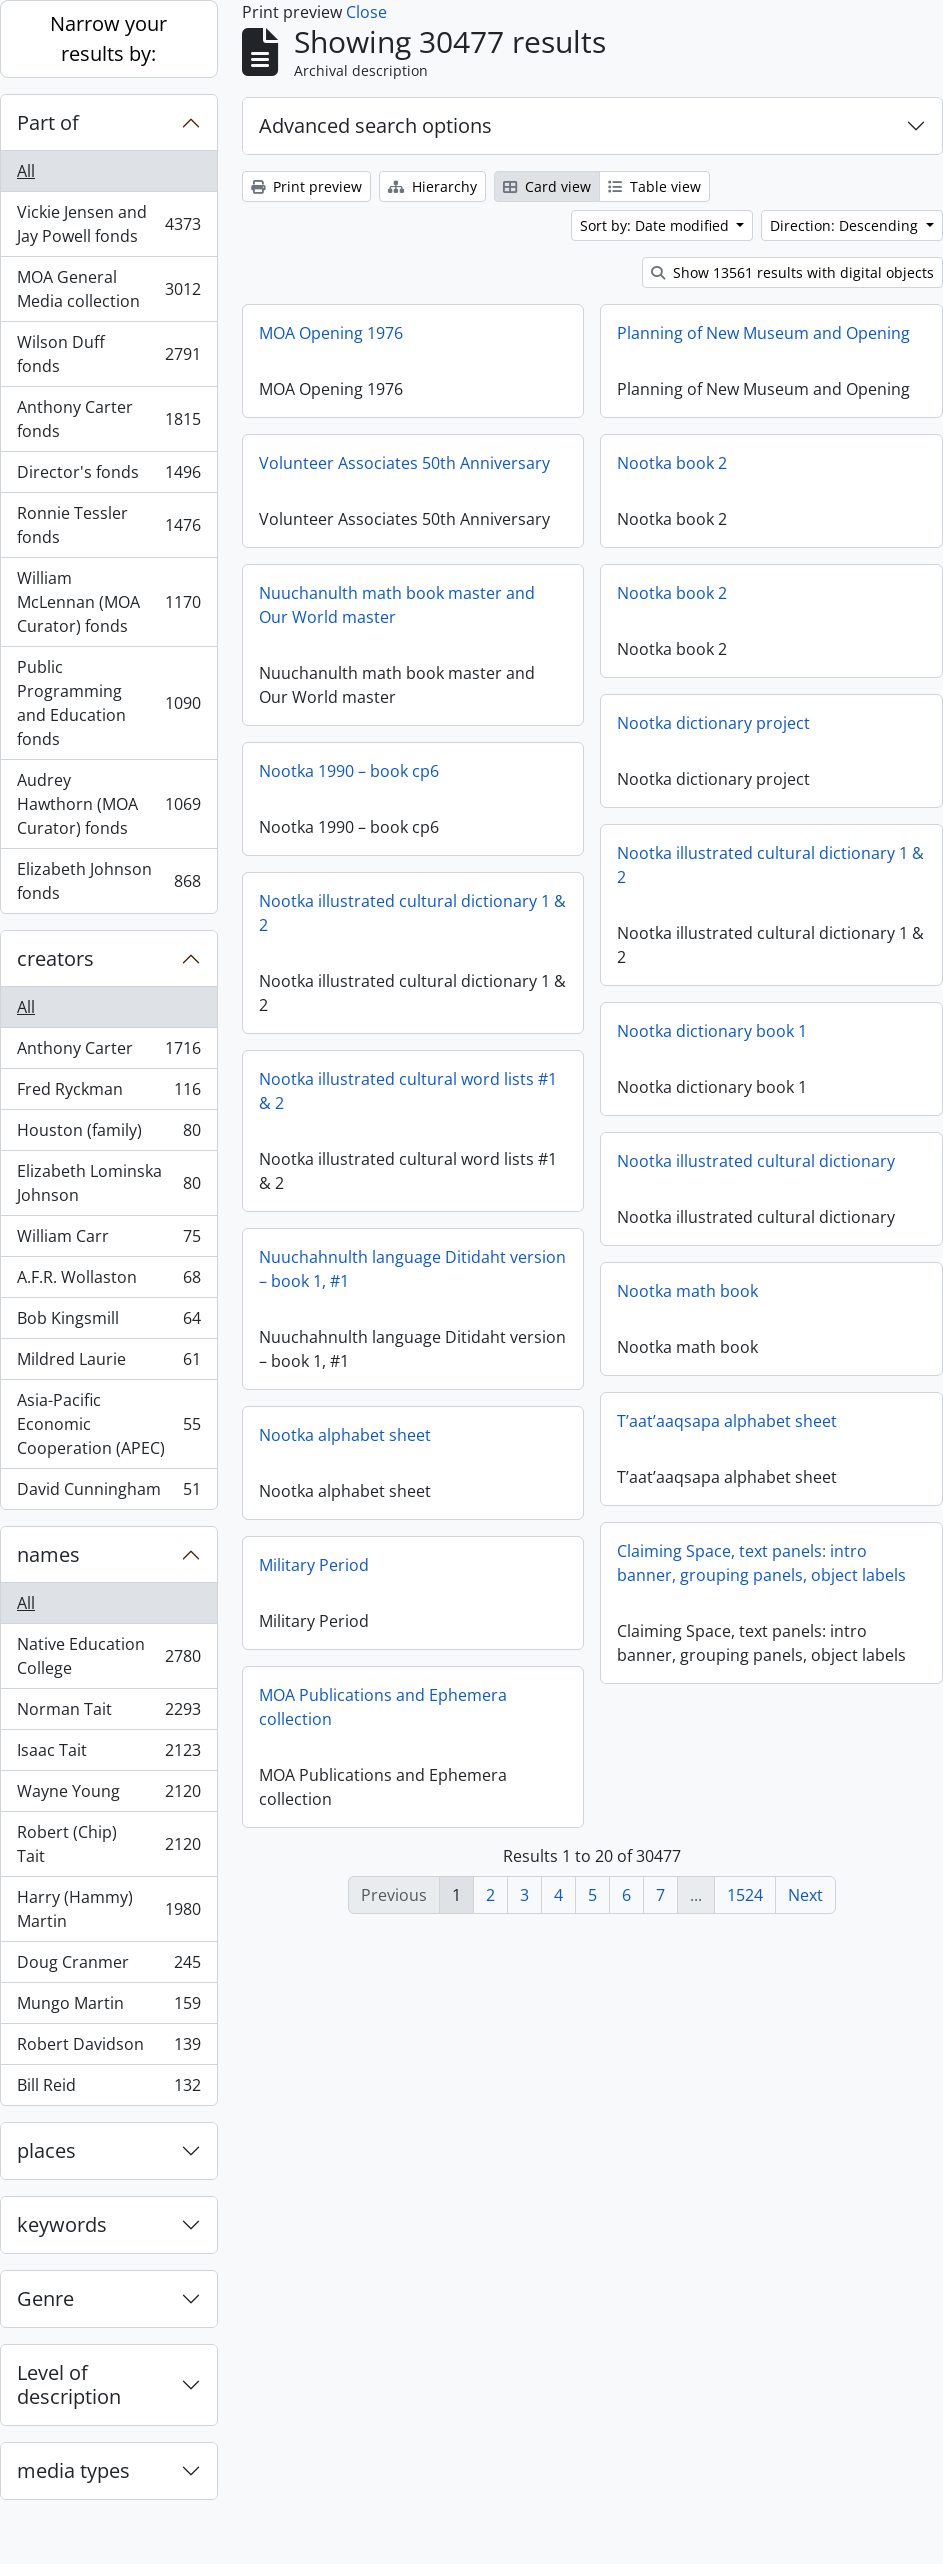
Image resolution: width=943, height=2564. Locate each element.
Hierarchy (432, 186)
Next (805, 1895)
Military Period (314, 1565)
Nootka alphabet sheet (345, 1435)
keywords (62, 2224)
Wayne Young (108, 1795)
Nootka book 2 (672, 463)
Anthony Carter (108, 1052)
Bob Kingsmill (108, 1322)
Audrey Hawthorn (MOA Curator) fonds (108, 804)
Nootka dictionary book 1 (712, 1031)
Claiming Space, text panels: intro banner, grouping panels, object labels (761, 1563)
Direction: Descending (846, 225)
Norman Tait (108, 1713)
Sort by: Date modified (656, 225)
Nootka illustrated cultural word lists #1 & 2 (408, 1091)
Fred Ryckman (108, 1093)
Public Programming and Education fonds (108, 703)
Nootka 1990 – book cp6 (349, 771)
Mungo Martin (108, 2007)
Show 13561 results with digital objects (792, 272)
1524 (745, 1895)
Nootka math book (687, 1291)
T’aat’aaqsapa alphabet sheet (727, 1421)
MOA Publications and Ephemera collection (383, 1707)
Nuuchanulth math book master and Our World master (397, 605)
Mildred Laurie (108, 1363)
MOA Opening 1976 (331, 333)
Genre (45, 2298)
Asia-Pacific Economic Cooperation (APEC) (108, 1424)
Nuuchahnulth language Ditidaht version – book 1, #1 (412, 1269)
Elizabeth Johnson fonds (108, 881)
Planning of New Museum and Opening (763, 333)
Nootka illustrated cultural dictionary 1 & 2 (770, 865)
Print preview (306, 186)
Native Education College (108, 1656)
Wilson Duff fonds (108, 354)
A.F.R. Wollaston (108, 1281)
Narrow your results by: (108, 38)
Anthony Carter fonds (108, 419)
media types (73, 2470)
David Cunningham (108, 1493)
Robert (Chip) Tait (108, 1844)
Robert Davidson (108, 2048)
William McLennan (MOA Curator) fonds (108, 602)
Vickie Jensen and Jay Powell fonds (108, 224)
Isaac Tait (108, 1754)
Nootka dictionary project (713, 723)
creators (55, 958)
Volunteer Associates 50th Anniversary (404, 463)
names (48, 1554)
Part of (48, 122)
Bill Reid (108, 2089)
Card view (547, 186)
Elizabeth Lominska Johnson (108, 1183)
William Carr (108, 1240)
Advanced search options (375, 125)
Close (366, 12)
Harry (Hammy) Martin (108, 1909)
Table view (654, 186)
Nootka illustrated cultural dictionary (756, 1161)
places (46, 2150)
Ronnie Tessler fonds (108, 525)
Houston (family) (108, 1134)
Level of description (69, 2384)
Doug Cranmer (108, 1966)
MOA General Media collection (108, 289)
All (26, 171)
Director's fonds (108, 476)
